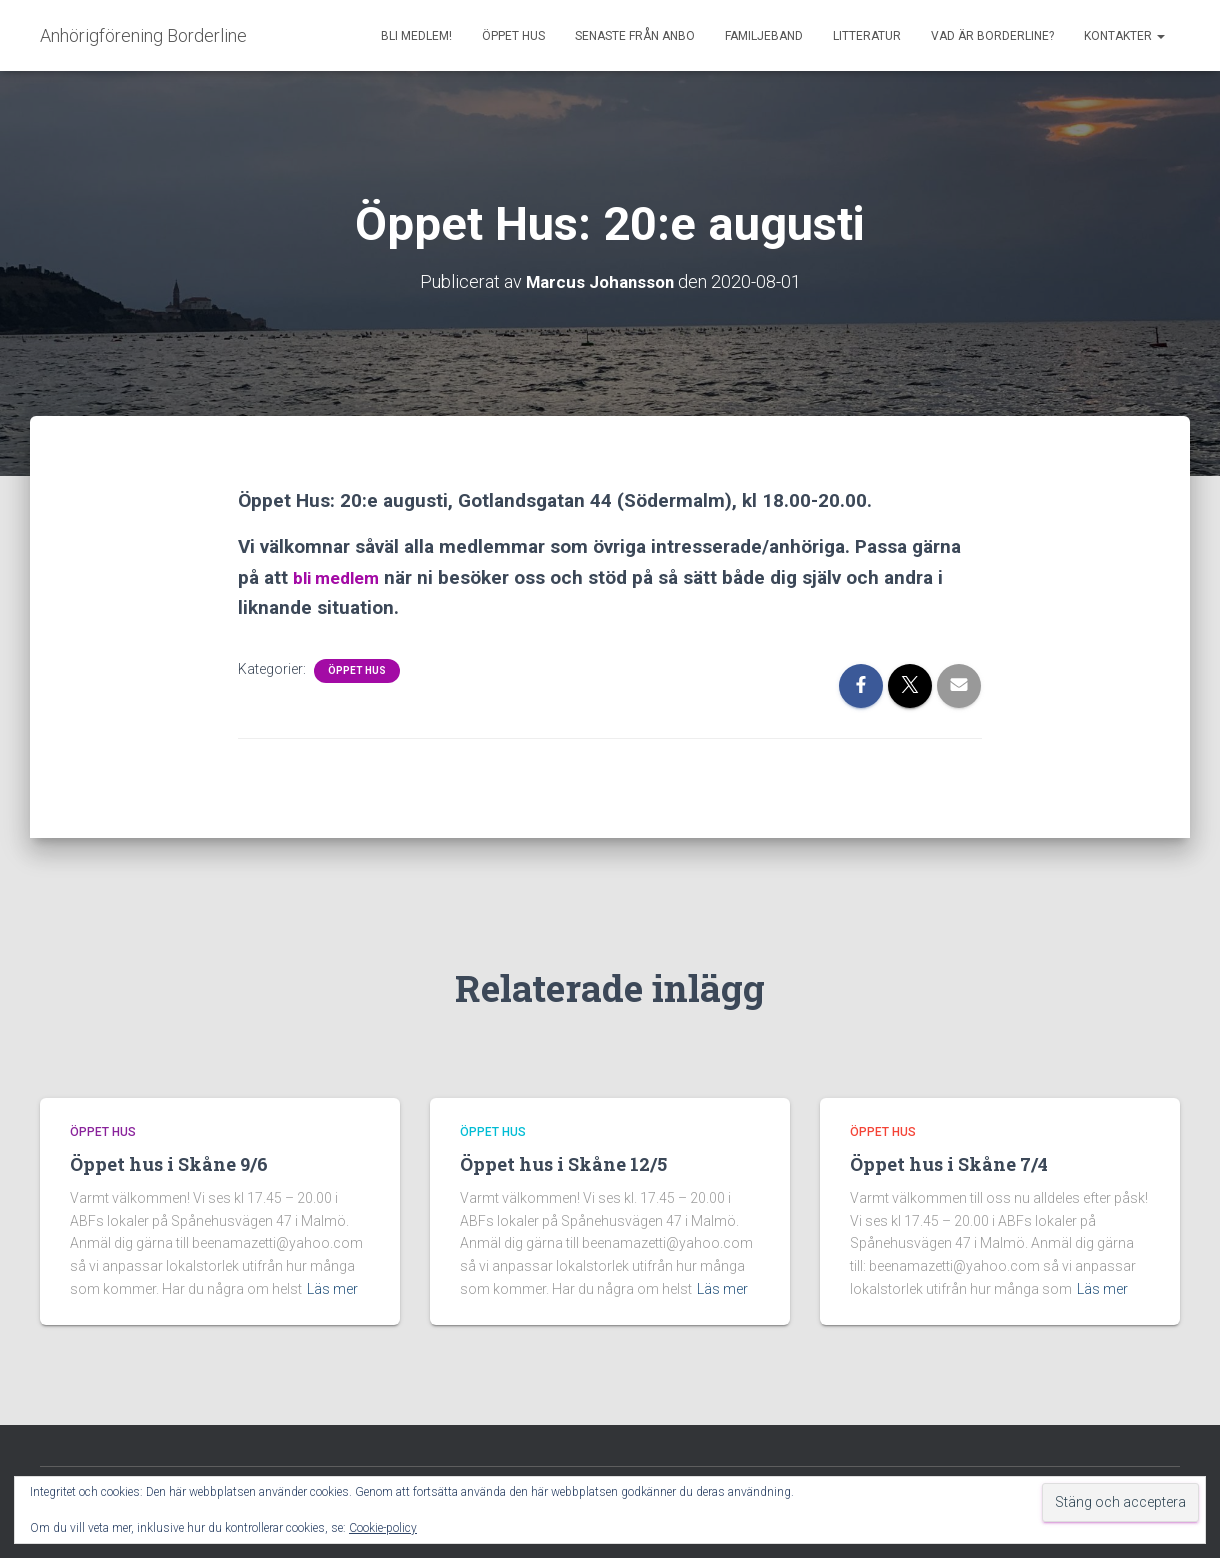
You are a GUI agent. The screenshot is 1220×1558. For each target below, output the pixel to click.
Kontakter (1124, 36)
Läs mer (332, 1289)
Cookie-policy (383, 1528)
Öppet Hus (513, 36)
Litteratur (867, 36)
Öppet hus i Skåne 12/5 (563, 1164)
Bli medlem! (416, 36)
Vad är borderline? (992, 36)
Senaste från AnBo (635, 36)
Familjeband (764, 36)
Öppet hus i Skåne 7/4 (949, 1164)
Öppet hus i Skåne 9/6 (169, 1164)
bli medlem (342, 576)
